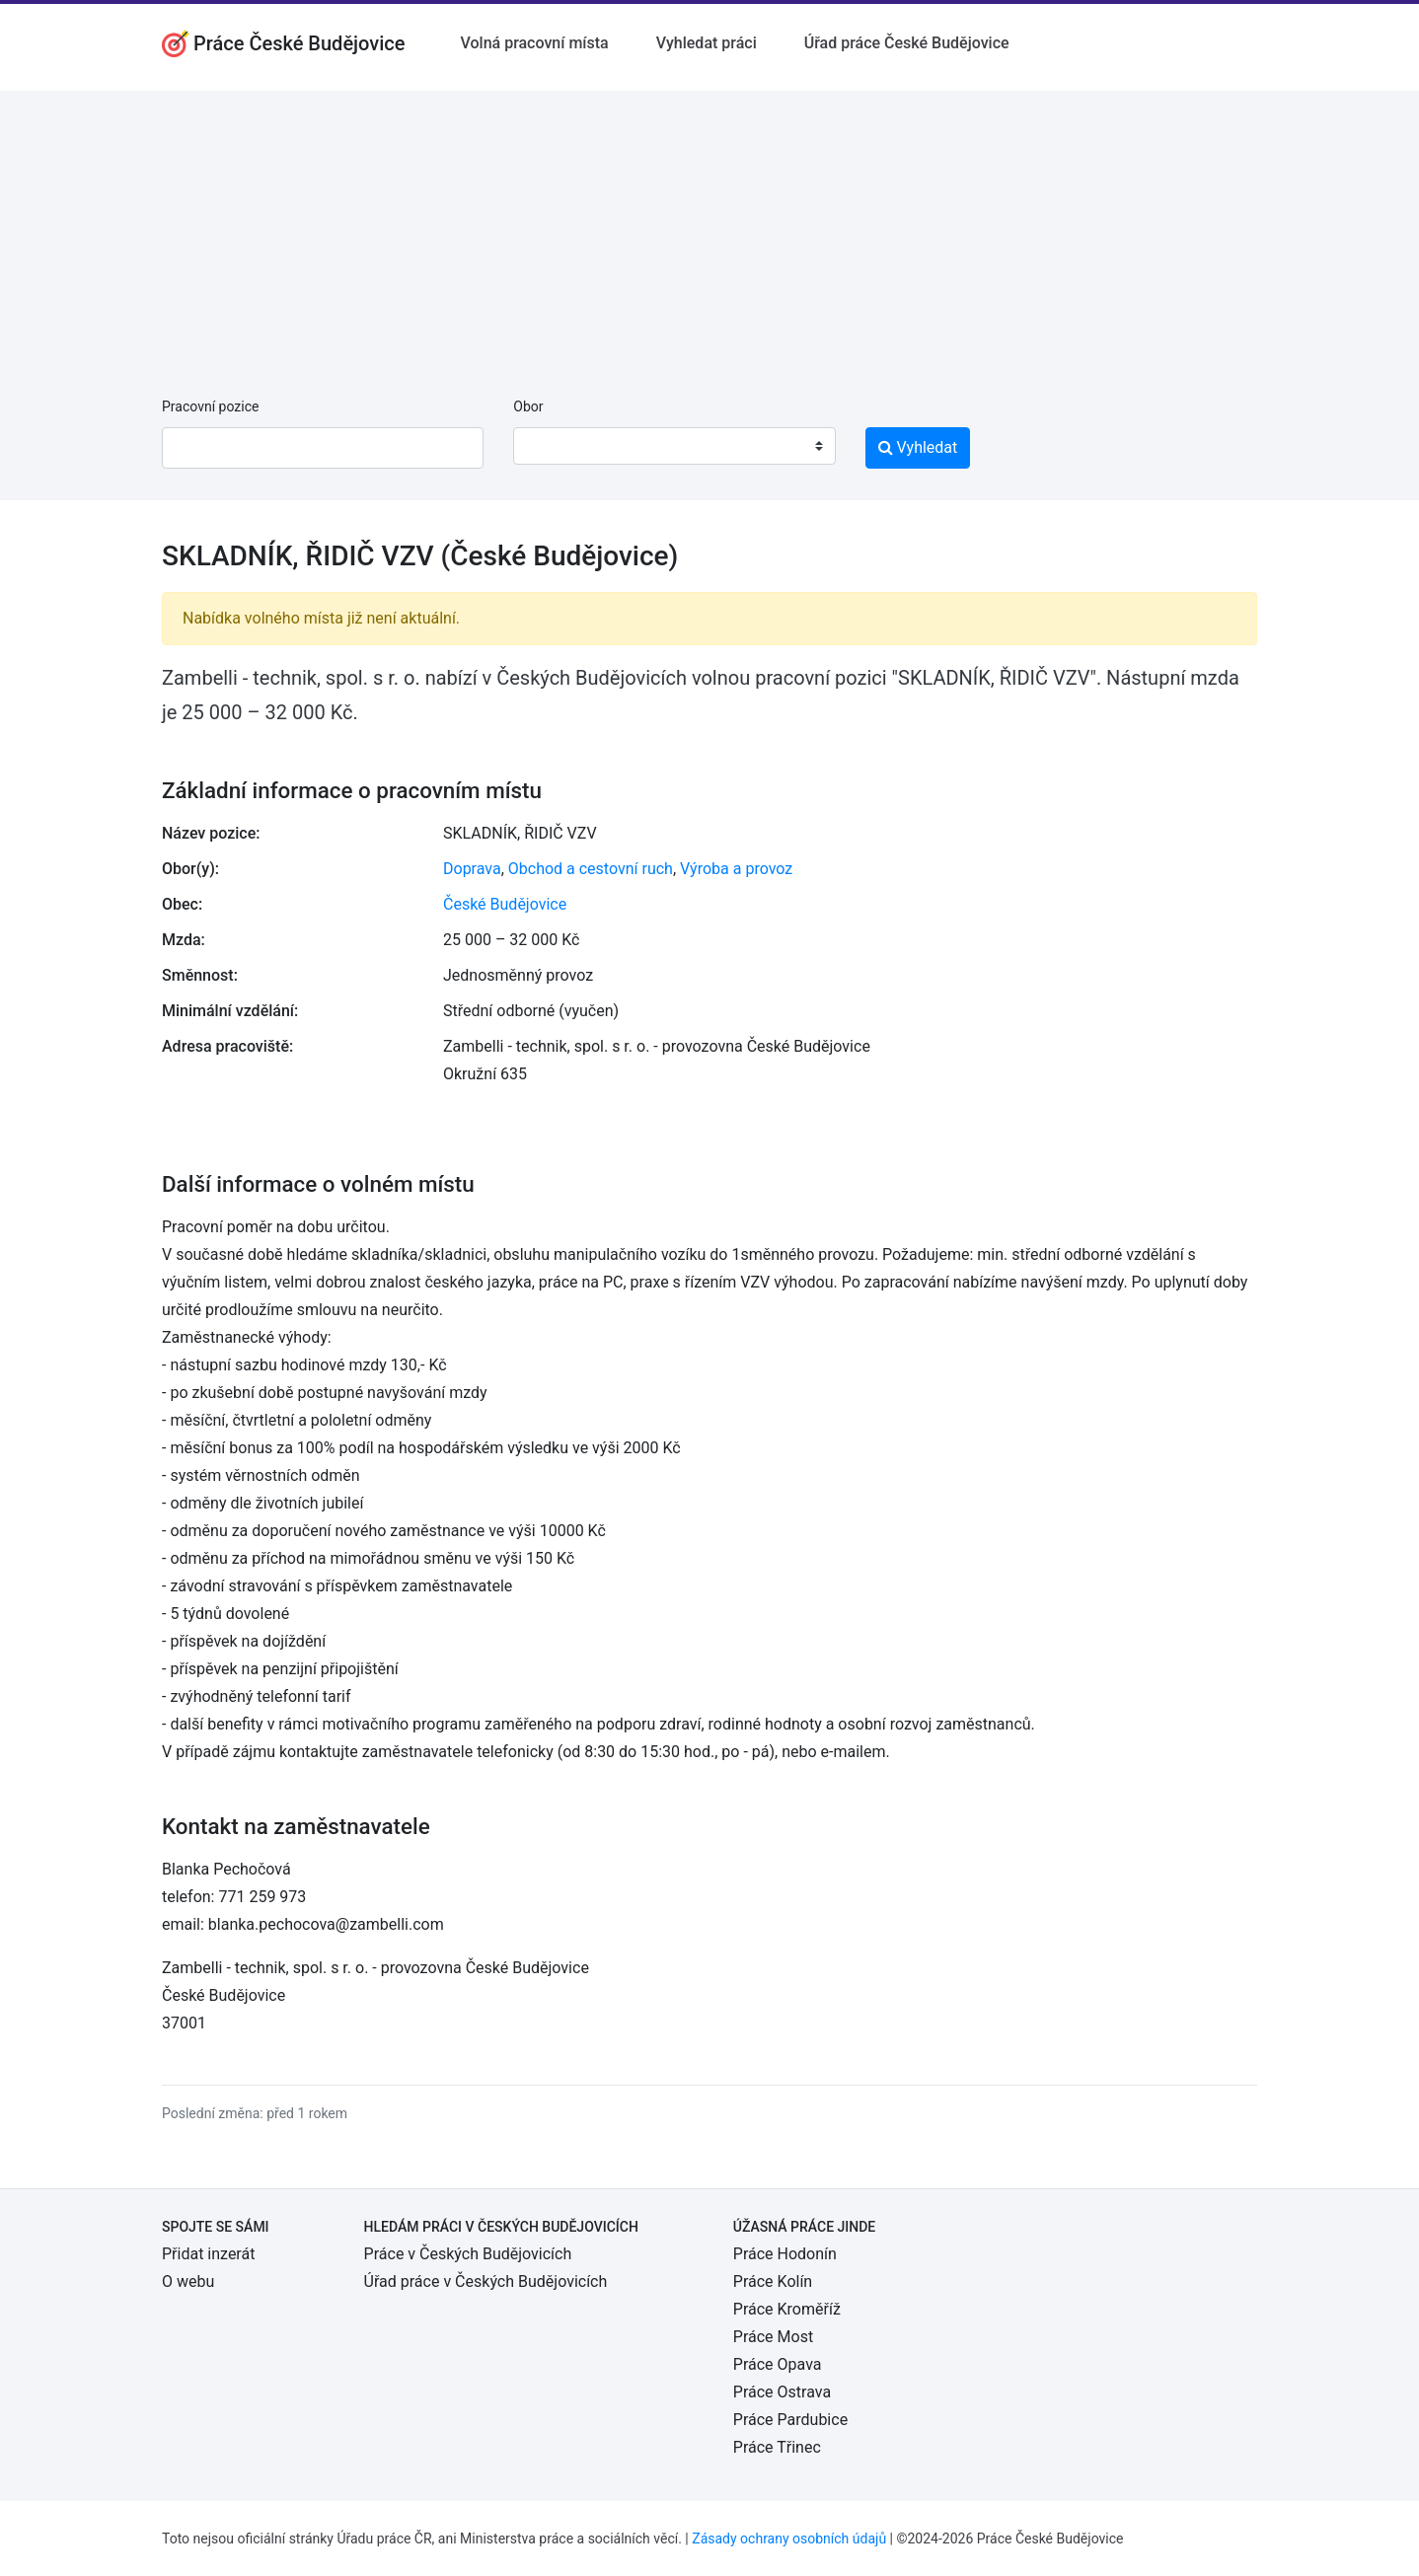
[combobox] (674, 446)
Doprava (472, 868)
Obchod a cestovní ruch (590, 868)
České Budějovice (504, 904)
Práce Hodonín (785, 2254)
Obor (528, 406)
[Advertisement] (709, 229)
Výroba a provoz (736, 868)
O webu (188, 2281)
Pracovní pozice (210, 406)
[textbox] (553, 446)
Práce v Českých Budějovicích (468, 2254)
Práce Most (773, 2336)
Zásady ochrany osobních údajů (789, 2538)
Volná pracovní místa (535, 43)
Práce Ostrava (782, 2392)
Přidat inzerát (208, 2254)
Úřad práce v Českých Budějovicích (486, 2281)
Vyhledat (918, 447)
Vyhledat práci (706, 43)
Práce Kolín (772, 2281)
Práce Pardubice (790, 2419)
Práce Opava (777, 2364)
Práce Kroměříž (787, 2309)
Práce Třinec (777, 2447)
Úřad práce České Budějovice (906, 43)
